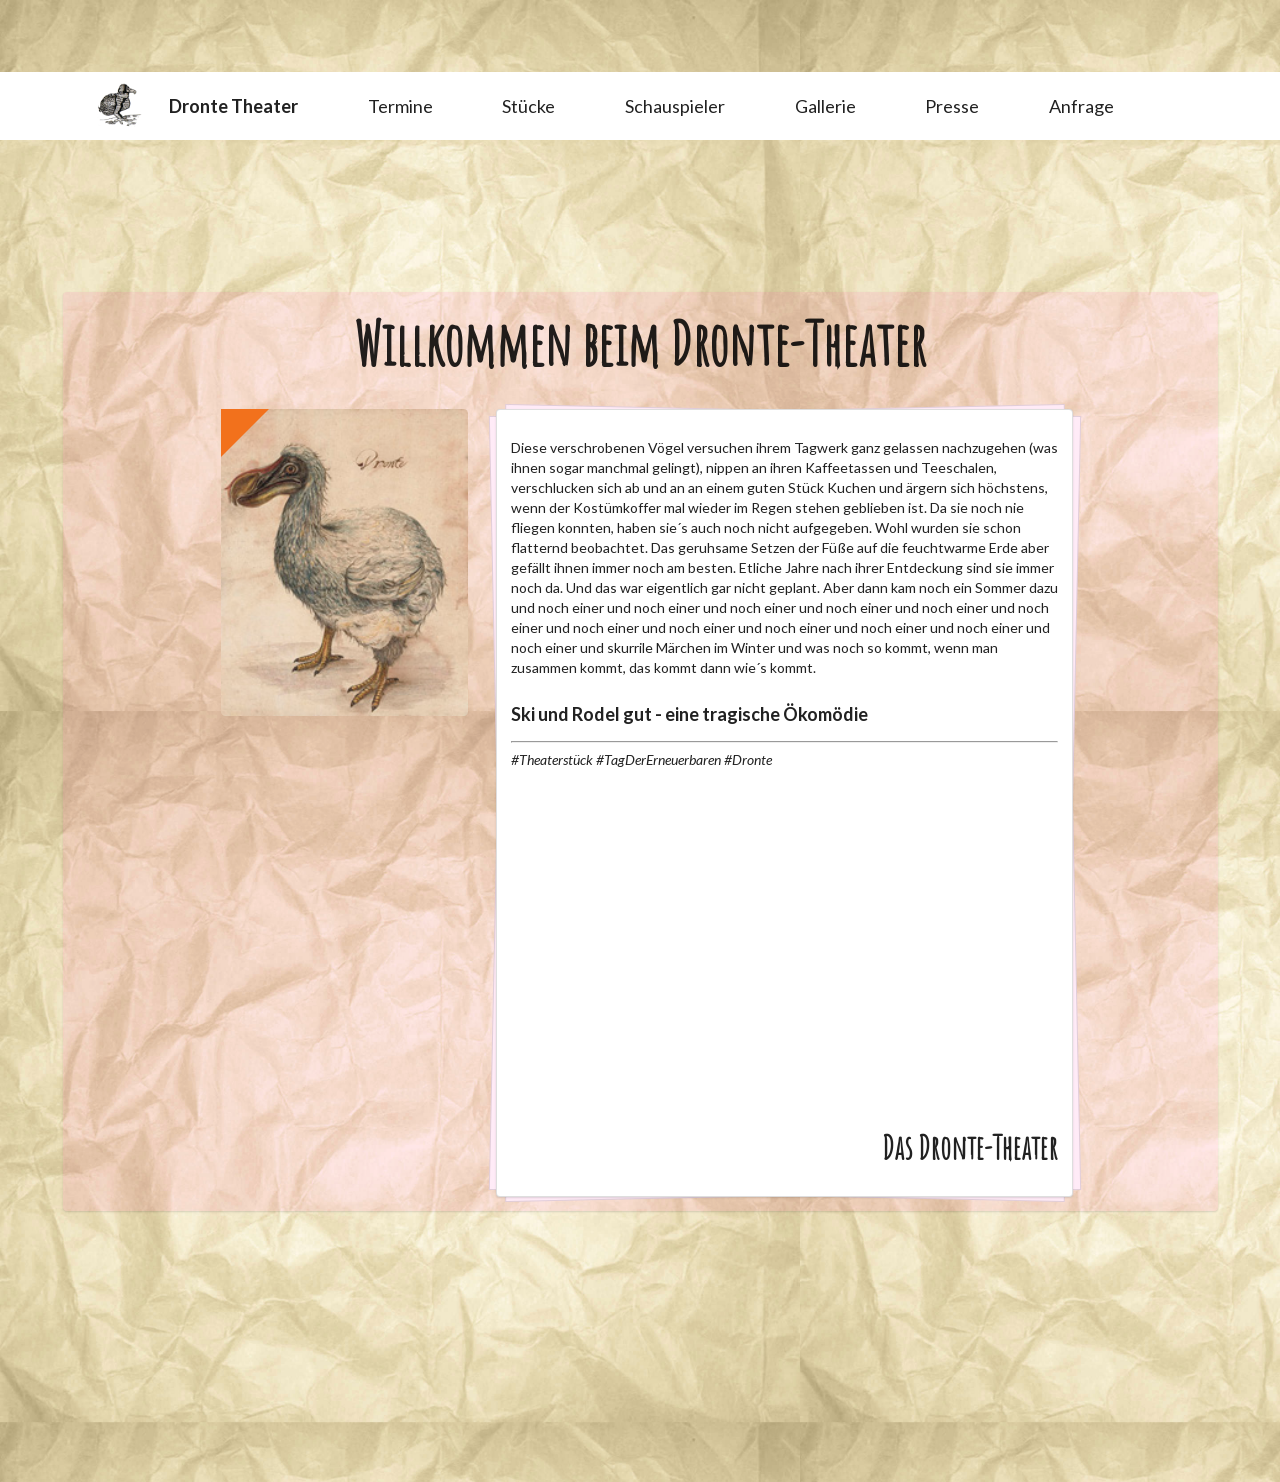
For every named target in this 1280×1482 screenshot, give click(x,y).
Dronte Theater (197, 105)
